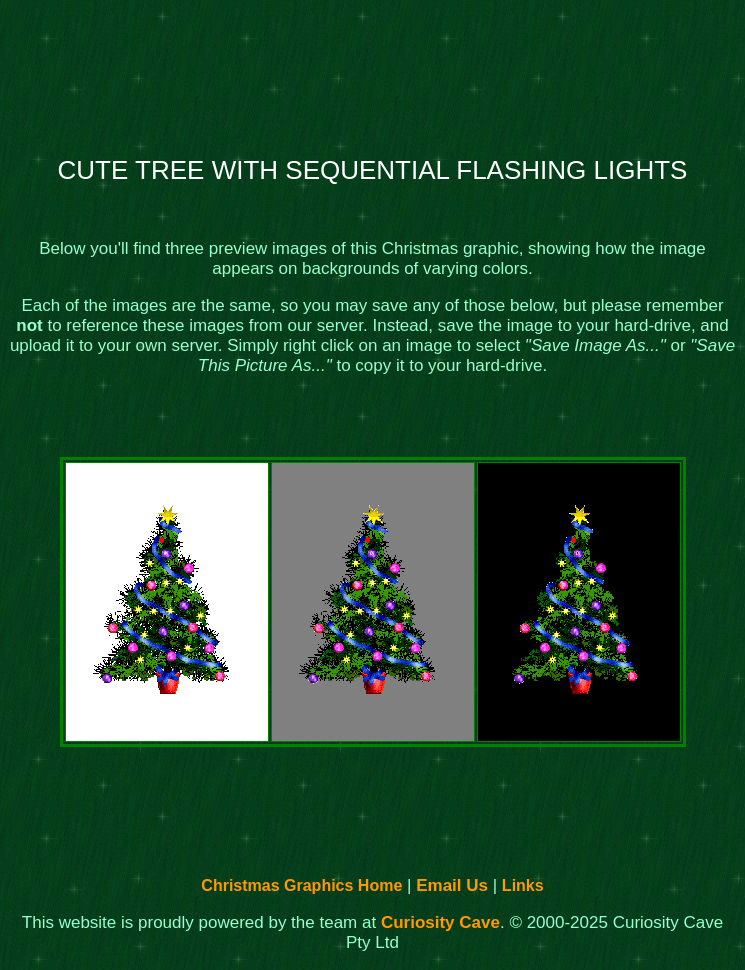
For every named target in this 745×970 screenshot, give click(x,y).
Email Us (452, 885)
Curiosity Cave (440, 922)
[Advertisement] (373, 71)
